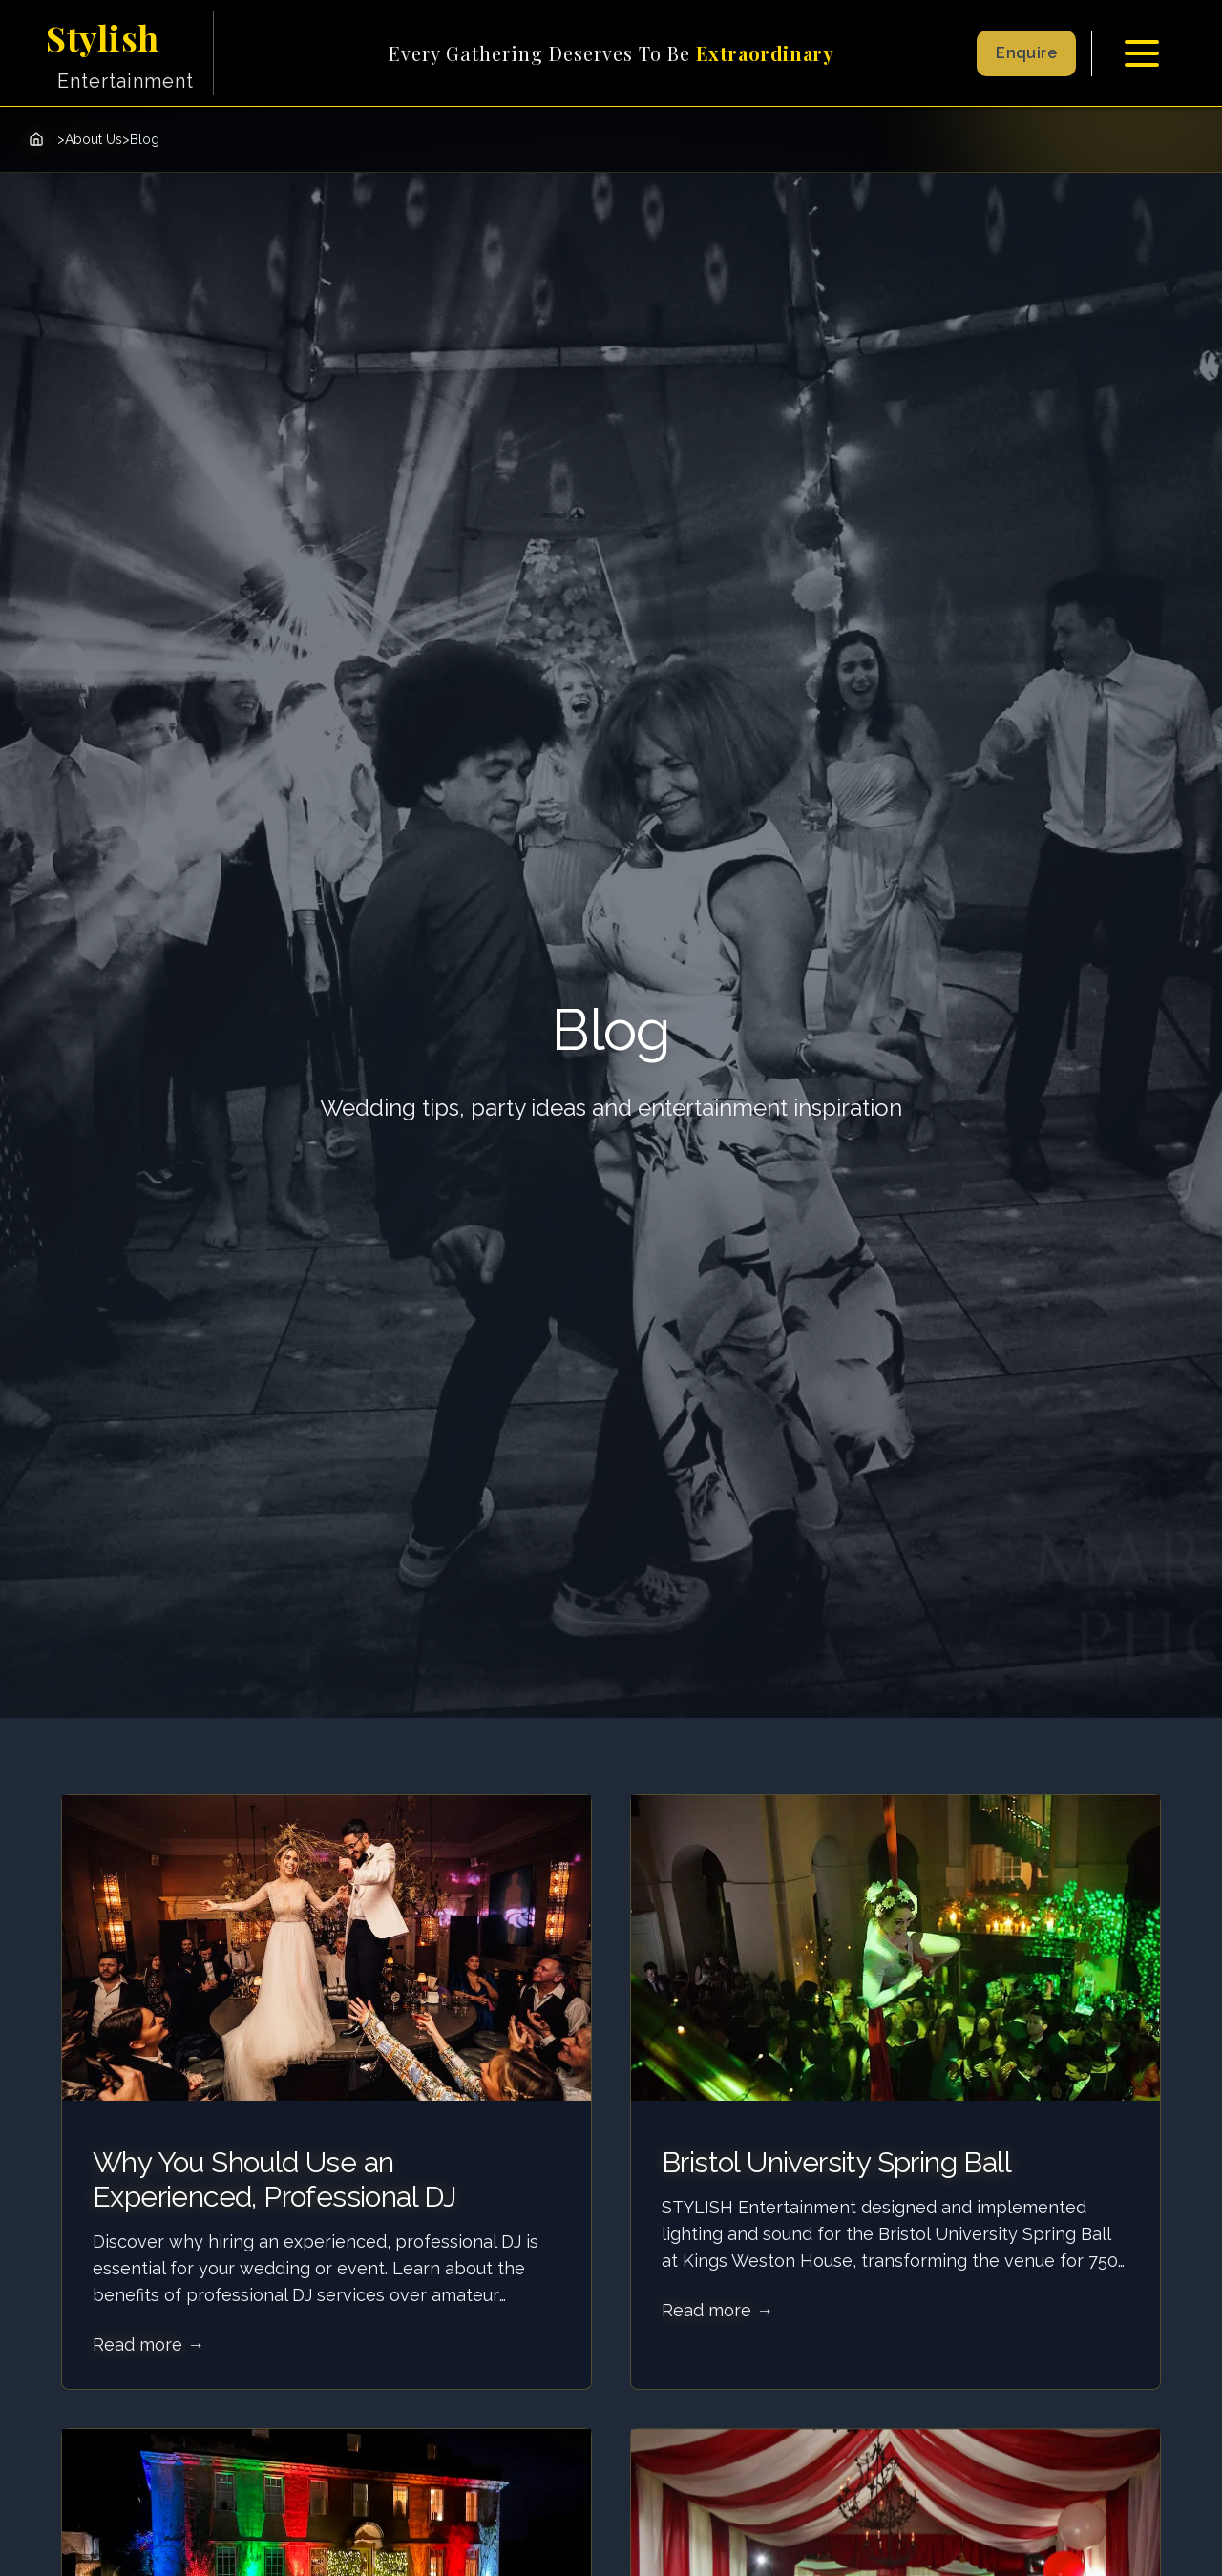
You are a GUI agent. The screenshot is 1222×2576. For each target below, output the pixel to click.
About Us (93, 139)
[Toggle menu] (1141, 53)
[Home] (36, 139)
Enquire (1026, 53)
